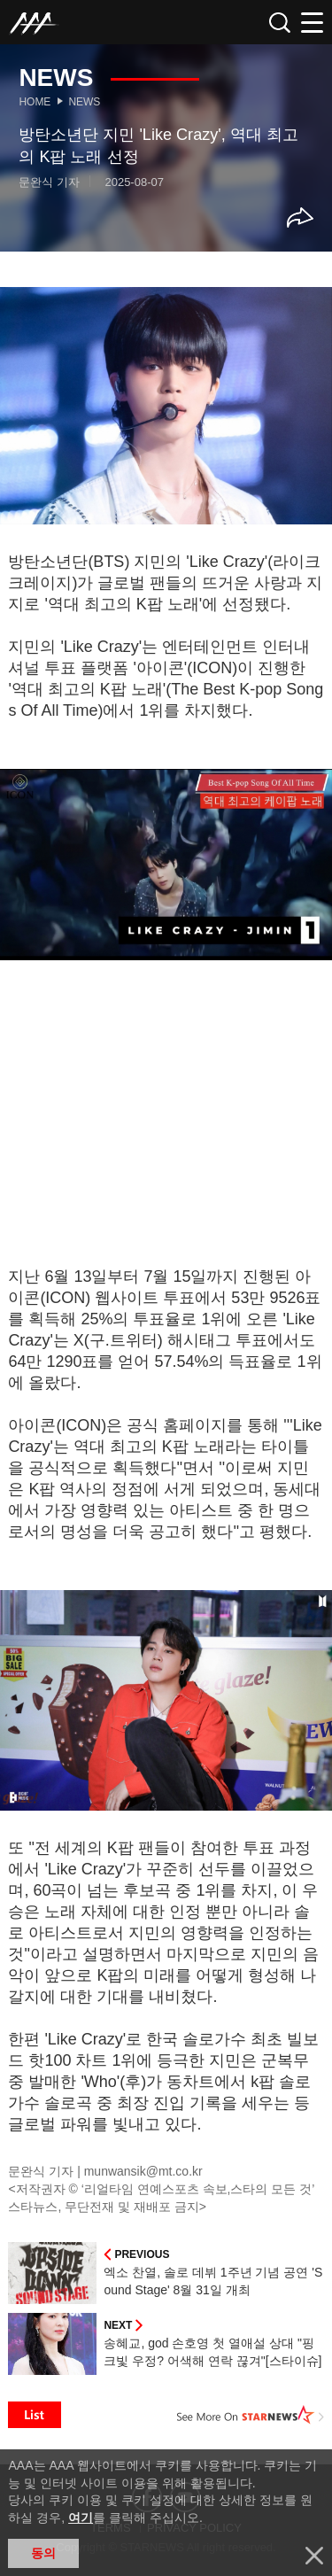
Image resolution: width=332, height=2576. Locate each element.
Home (34, 102)
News (84, 102)
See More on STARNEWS (250, 2414)
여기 (80, 2517)
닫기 (314, 2555)
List (34, 2414)
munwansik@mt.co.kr (143, 2171)
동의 (43, 2553)
